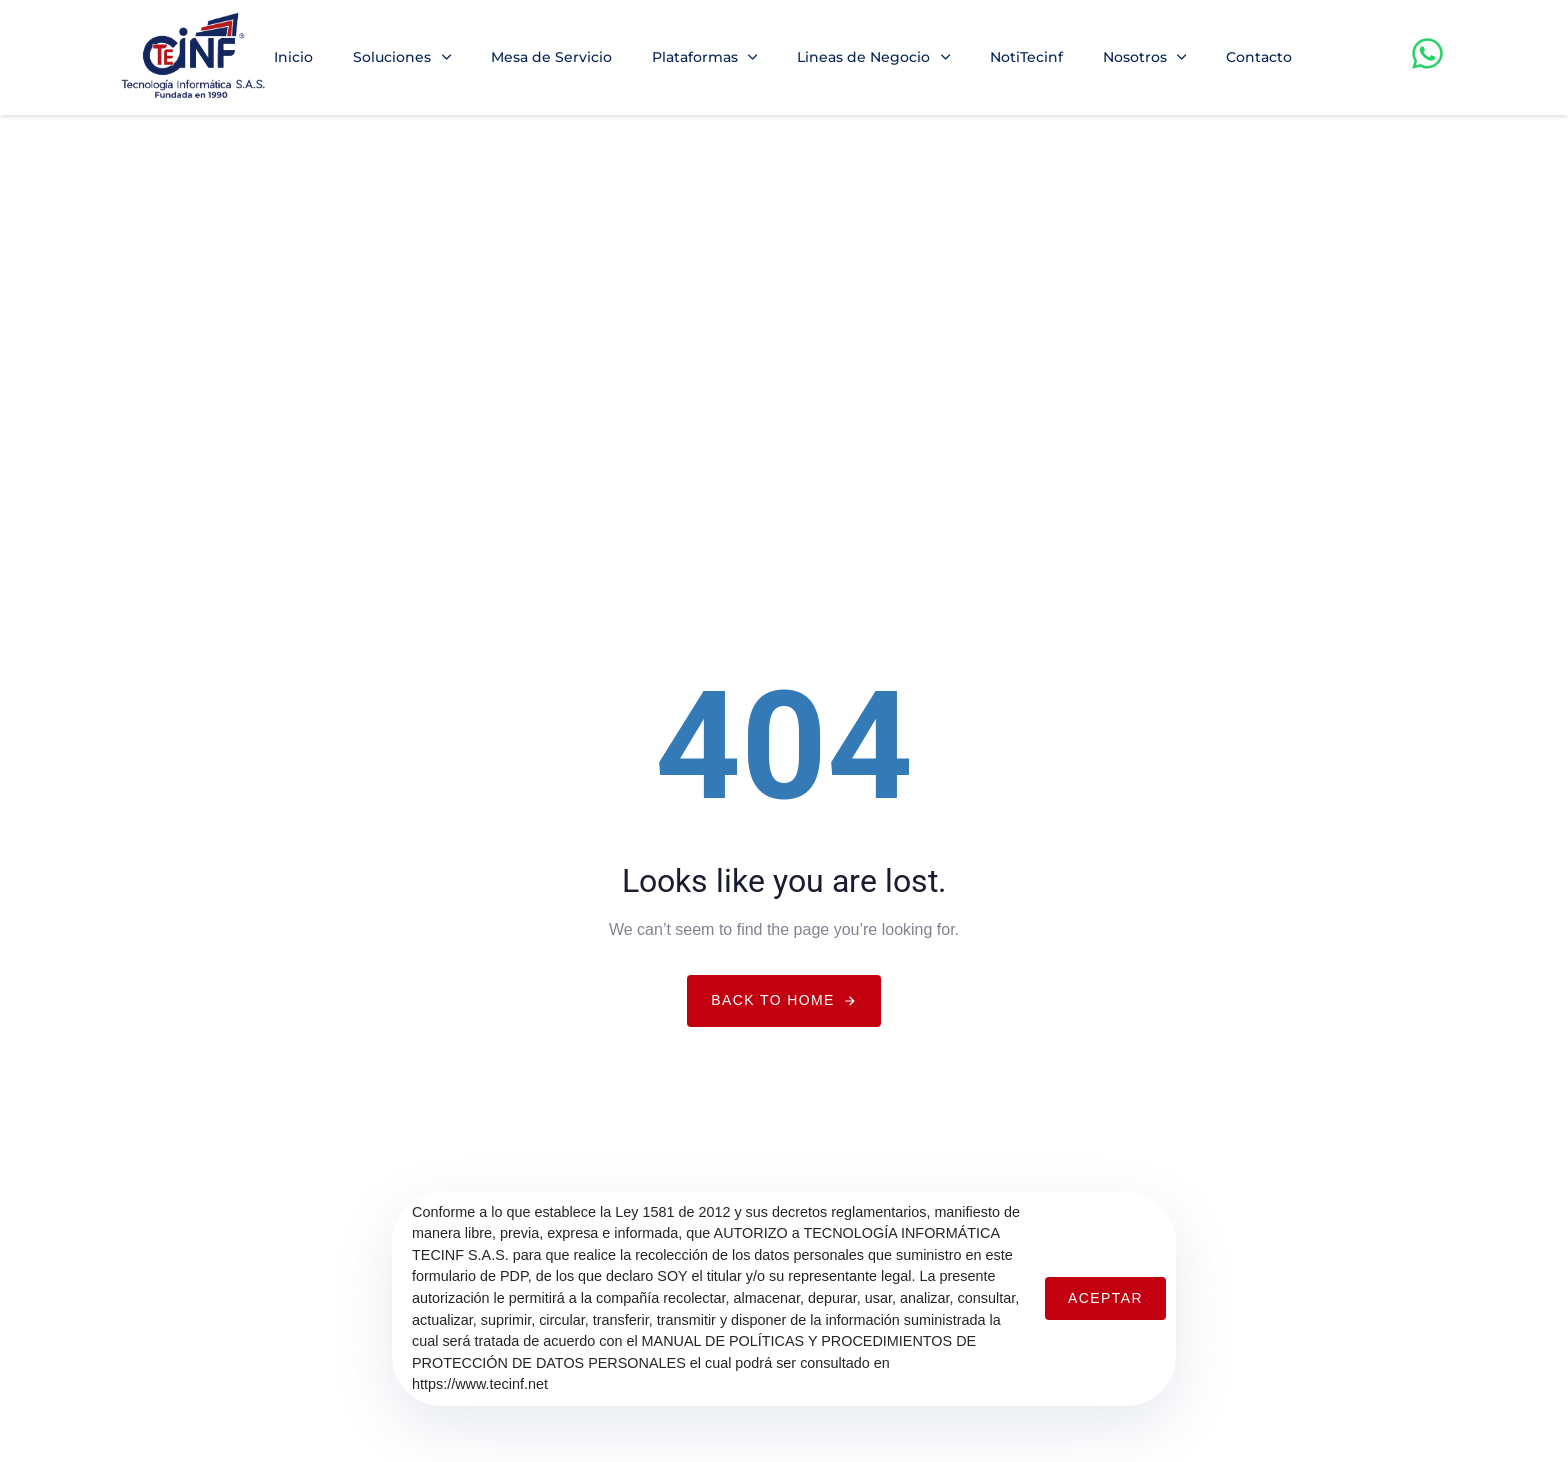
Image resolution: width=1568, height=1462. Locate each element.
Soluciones (402, 57)
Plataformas (705, 57)
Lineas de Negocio (873, 57)
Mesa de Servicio (551, 57)
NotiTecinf (1026, 57)
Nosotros (1145, 57)
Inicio (293, 57)
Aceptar (1105, 1298)
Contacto (1259, 57)
